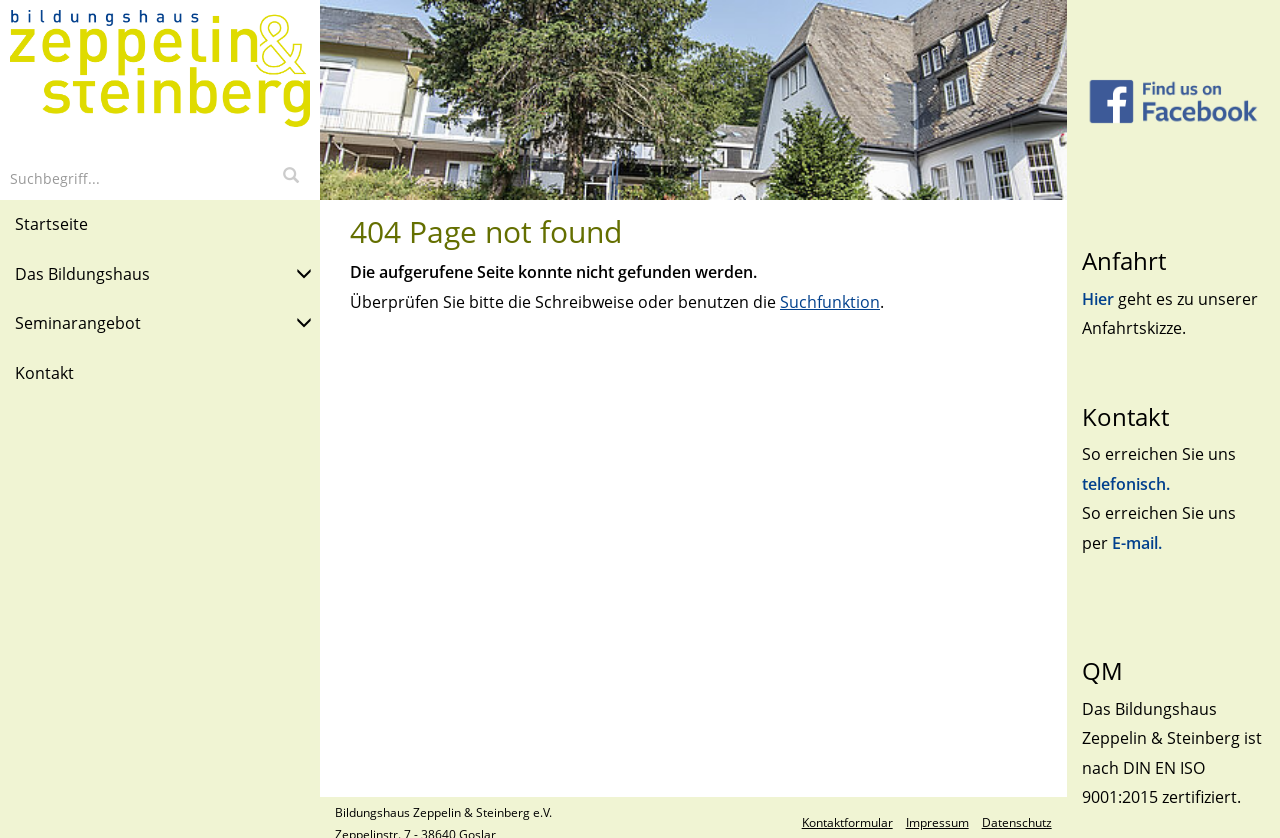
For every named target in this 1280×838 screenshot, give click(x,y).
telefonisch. (1126, 484)
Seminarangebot (163, 321)
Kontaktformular (847, 822)
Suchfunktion (830, 302)
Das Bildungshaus (163, 272)
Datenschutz (1017, 822)
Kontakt (44, 373)
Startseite (51, 224)
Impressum (937, 822)
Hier (1100, 299)
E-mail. (1137, 543)
